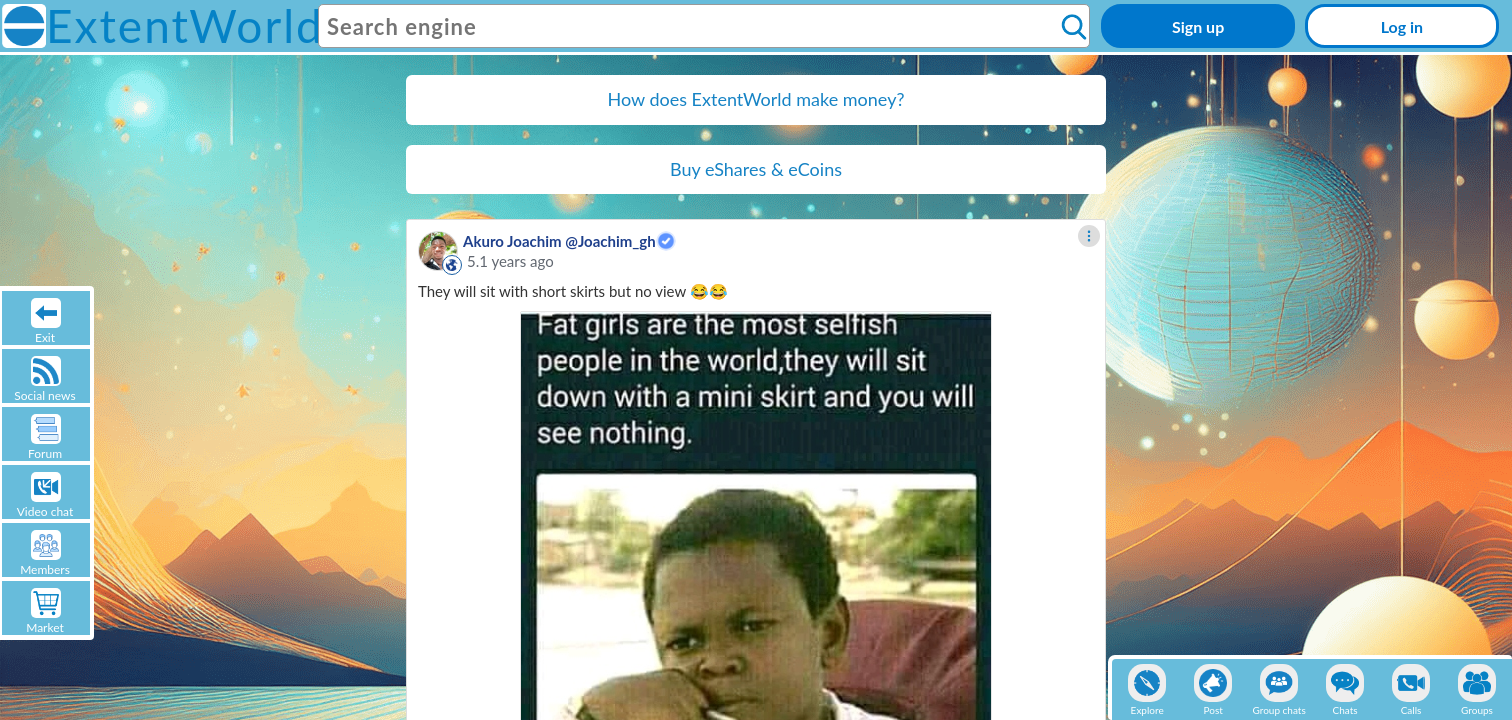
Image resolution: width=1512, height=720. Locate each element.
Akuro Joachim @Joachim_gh (559, 241)
